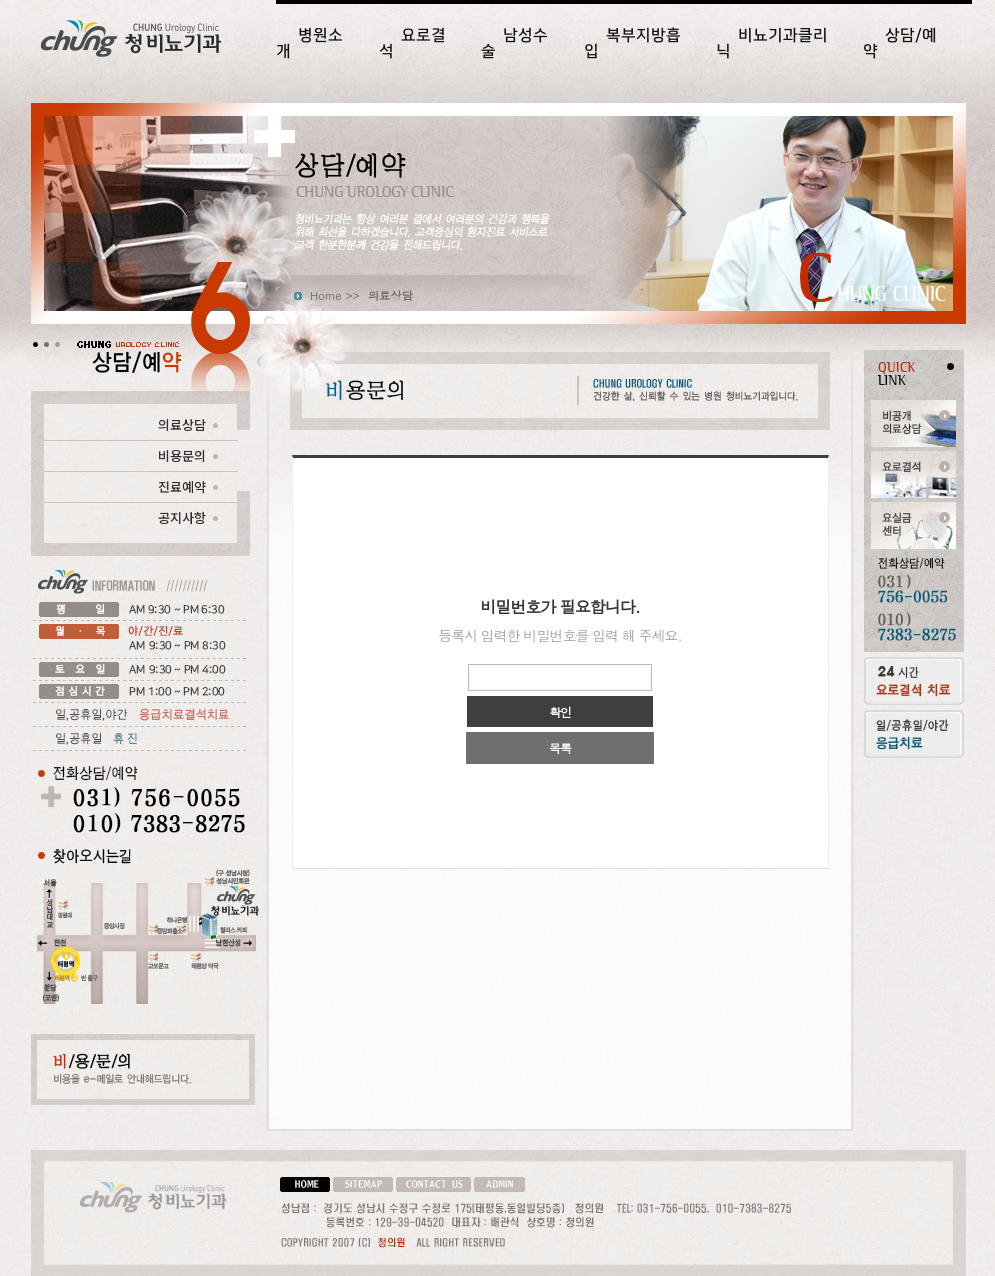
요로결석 (412, 43)
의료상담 (188, 424)
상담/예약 (900, 43)
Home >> (335, 295)
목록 (560, 747)
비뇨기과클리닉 (772, 43)
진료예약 (188, 486)
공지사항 (188, 517)
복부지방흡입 (632, 43)
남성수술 (514, 43)
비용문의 (188, 455)
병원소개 (309, 43)
